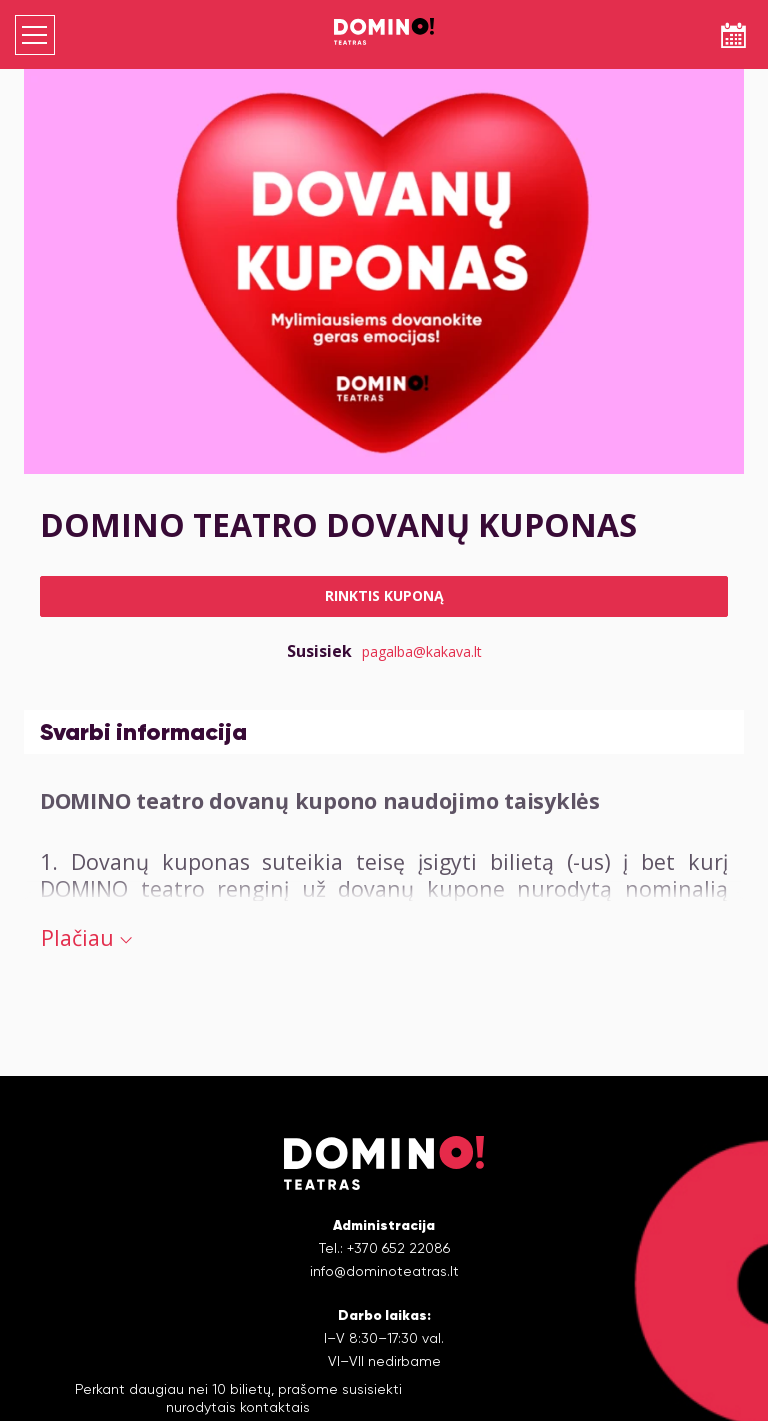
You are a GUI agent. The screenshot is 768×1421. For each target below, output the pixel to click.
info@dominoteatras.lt (384, 1271)
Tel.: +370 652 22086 (384, 1248)
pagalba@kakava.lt (422, 651)
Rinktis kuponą (384, 595)
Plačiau (86, 937)
